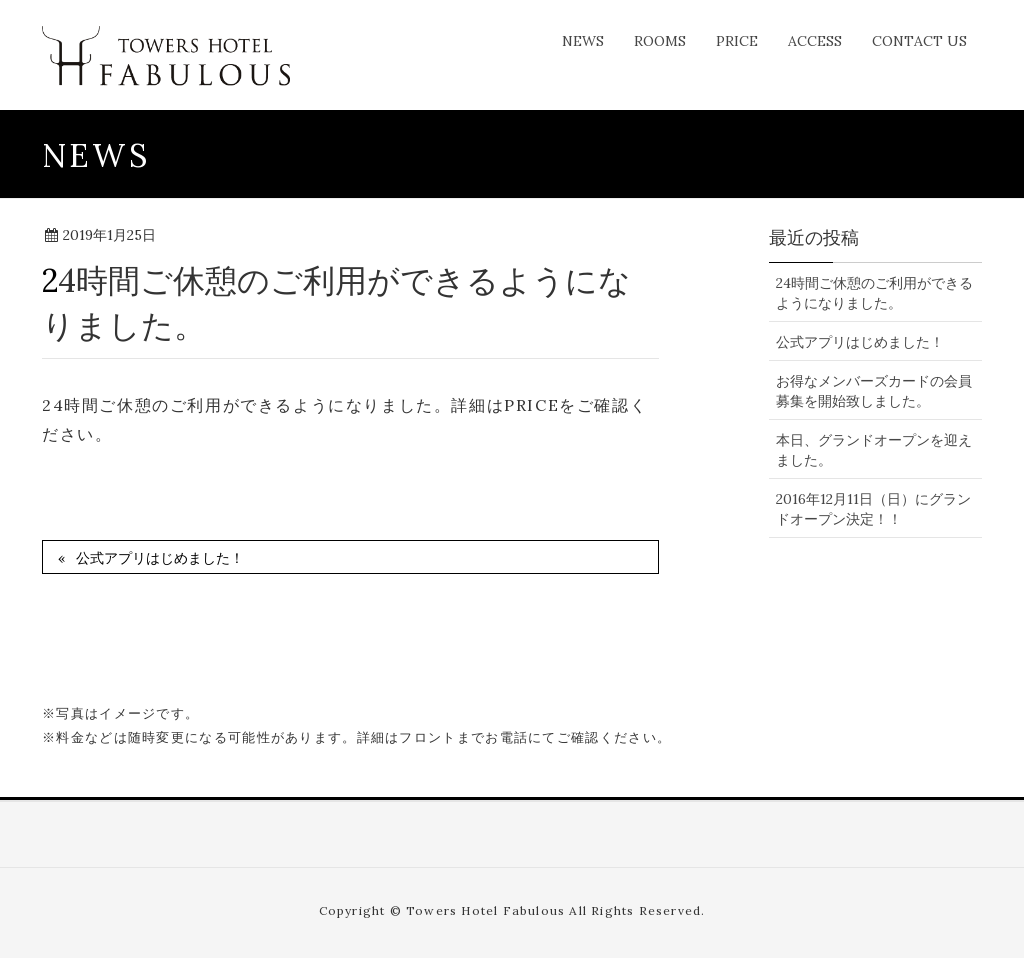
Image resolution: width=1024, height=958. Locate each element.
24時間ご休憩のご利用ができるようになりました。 (874, 293)
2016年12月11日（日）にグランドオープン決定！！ (873, 509)
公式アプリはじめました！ (160, 558)
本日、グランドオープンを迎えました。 (874, 450)
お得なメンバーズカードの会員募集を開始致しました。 (874, 391)
